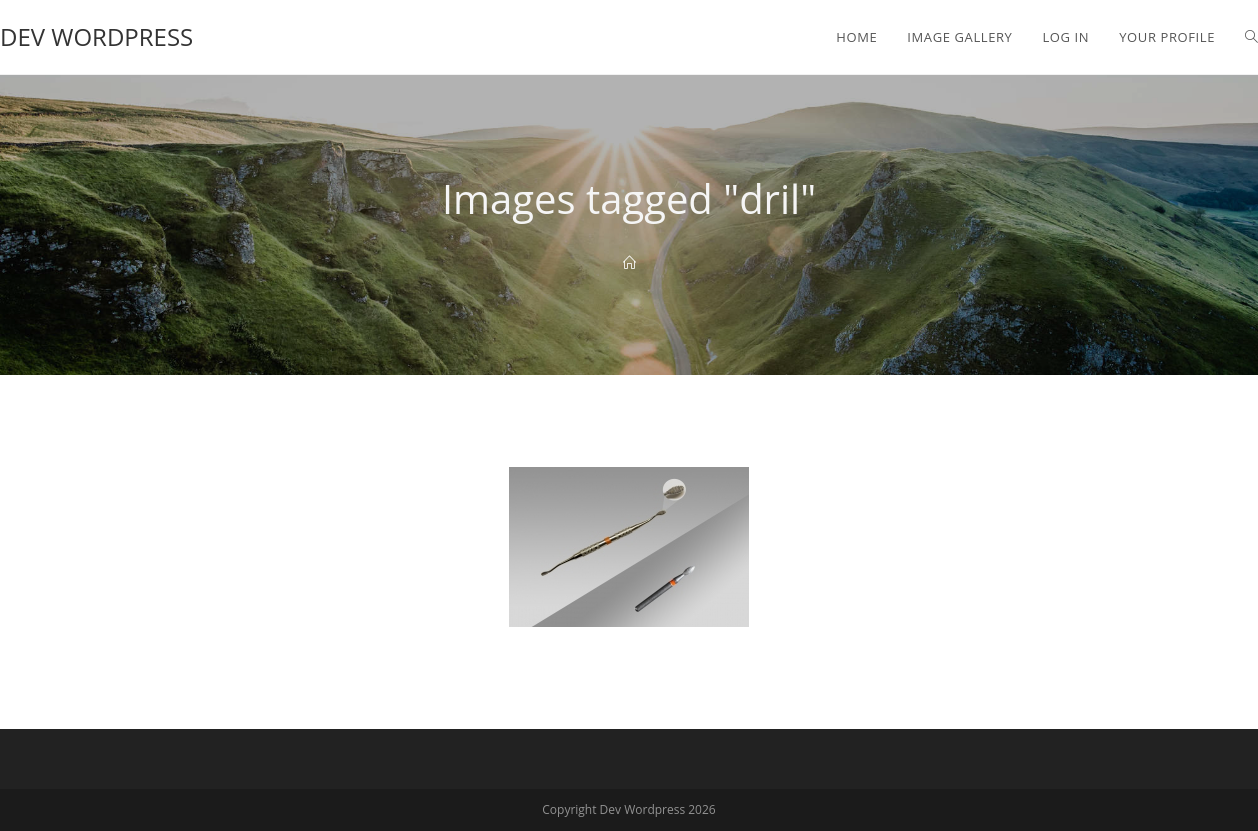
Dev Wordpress (96, 36)
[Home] (629, 263)
